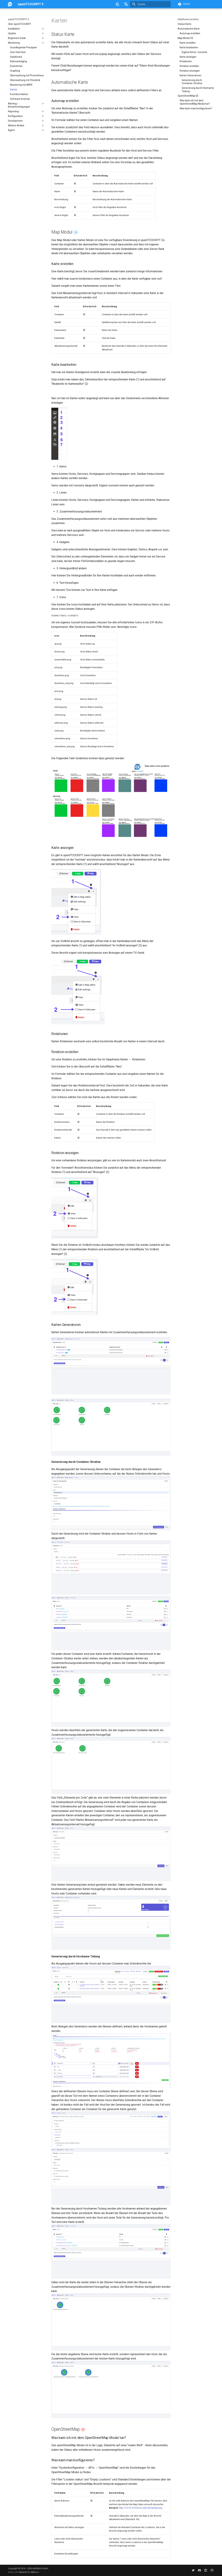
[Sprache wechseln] (125, 4)
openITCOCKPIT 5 (18, 19)
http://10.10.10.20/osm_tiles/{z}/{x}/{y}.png (140, 2507)
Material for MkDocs (29, 2572)
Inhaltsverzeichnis (188, 19)
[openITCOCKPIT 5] (10, 4)
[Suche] (150, 4)
